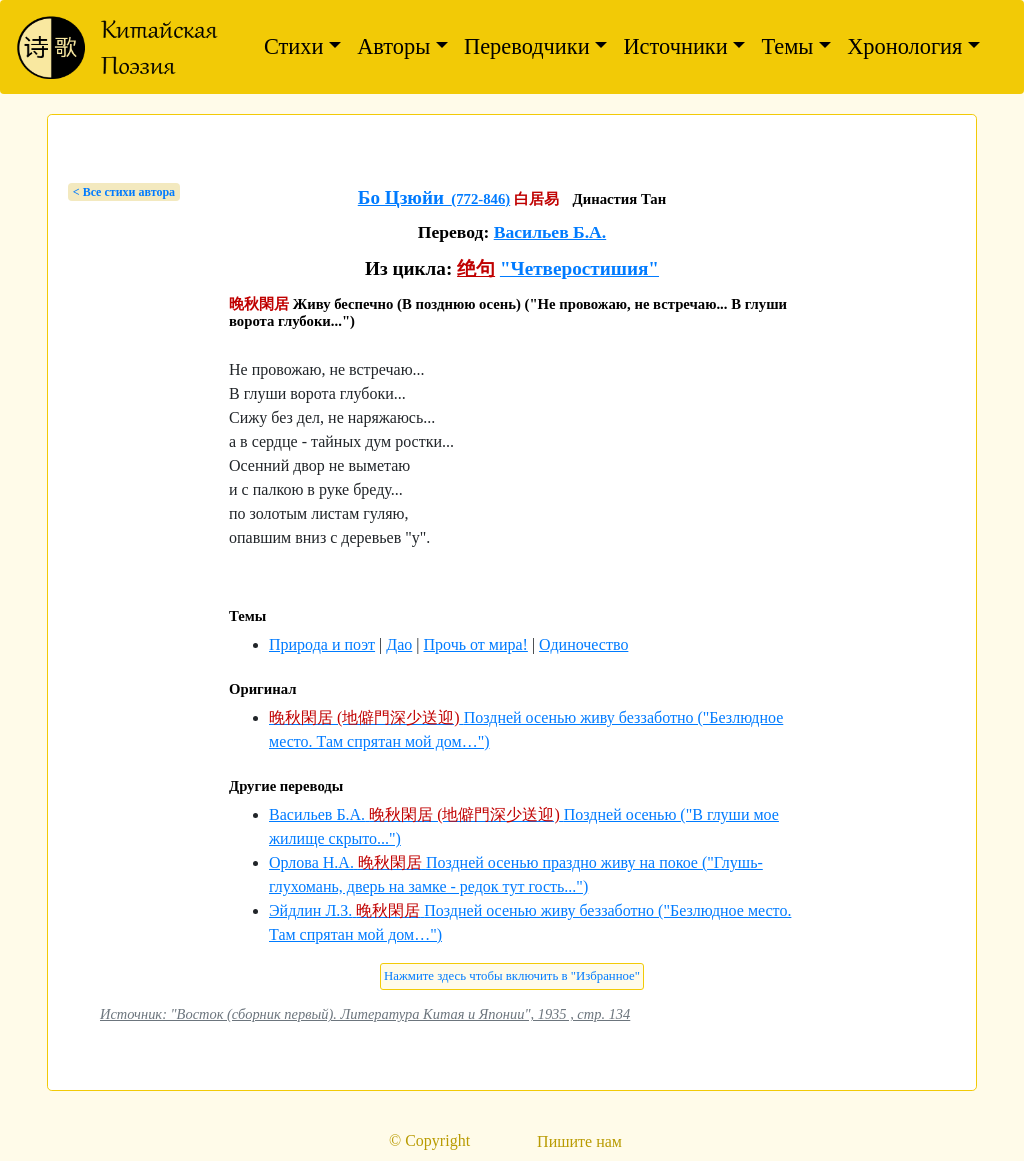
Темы (787, 46)
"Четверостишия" (579, 268)
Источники (675, 46)
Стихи (294, 46)
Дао (399, 644)
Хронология (904, 46)
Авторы (393, 46)
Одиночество (583, 644)
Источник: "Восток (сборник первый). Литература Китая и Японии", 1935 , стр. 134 (365, 1014)
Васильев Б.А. (550, 232)
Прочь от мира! (476, 644)
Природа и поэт (322, 644)
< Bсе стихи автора (124, 192)
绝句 (476, 268)
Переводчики (527, 46)
